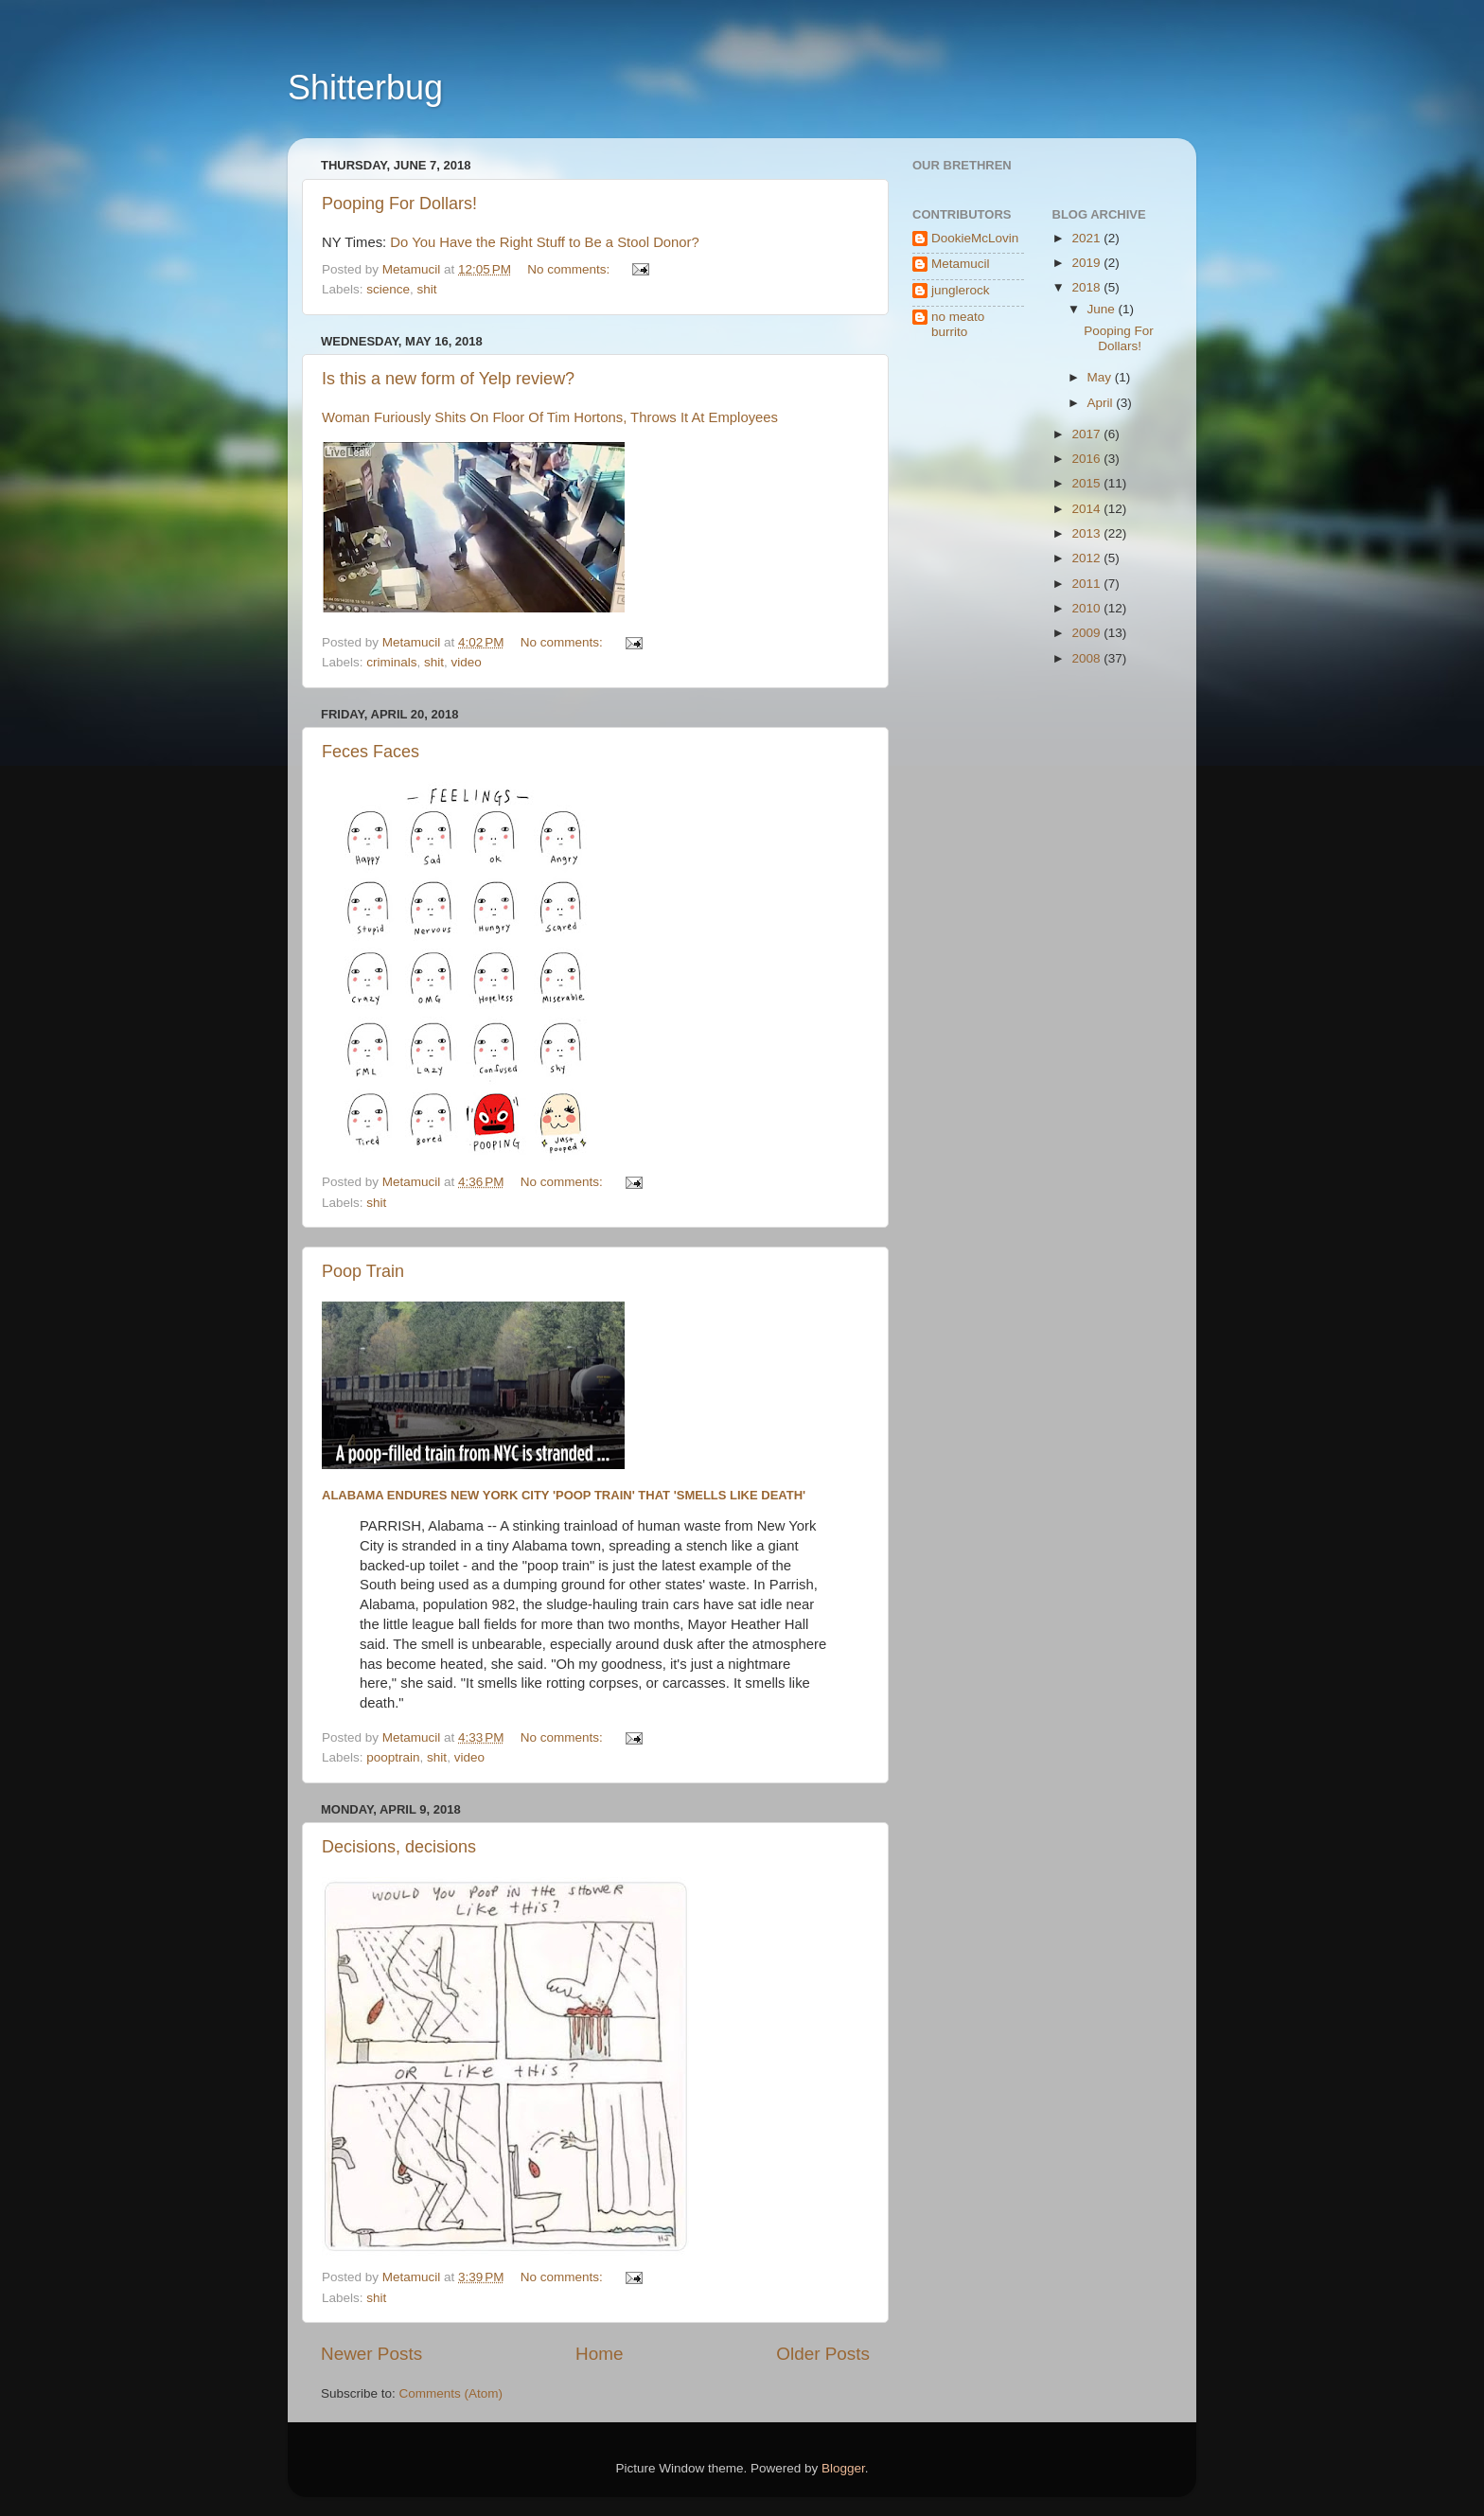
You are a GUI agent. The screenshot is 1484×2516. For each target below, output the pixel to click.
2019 (1087, 263)
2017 (1087, 434)
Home (599, 2354)
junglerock (960, 290)
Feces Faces (370, 751)
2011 (1087, 583)
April (1102, 403)
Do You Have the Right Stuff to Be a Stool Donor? (544, 242)
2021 (1087, 238)
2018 (1087, 287)
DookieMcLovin (974, 238)
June (1103, 309)
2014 (1087, 509)
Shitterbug (365, 87)
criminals (391, 662)
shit (427, 289)
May (1101, 377)
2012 (1087, 558)
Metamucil (960, 264)
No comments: (570, 269)
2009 (1087, 633)
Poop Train (363, 1271)
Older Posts (823, 2354)
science (388, 289)
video (466, 662)
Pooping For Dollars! (399, 203)
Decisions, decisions (399, 1846)
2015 (1087, 483)
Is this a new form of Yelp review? (448, 378)
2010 (1087, 608)
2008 (1087, 658)
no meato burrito (957, 324)
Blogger (843, 2468)
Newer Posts (371, 2354)
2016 (1087, 459)
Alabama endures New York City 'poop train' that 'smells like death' (563, 1495)
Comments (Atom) (451, 2393)
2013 (1087, 533)
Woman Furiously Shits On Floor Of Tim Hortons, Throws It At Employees (550, 417)
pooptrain (392, 1757)
